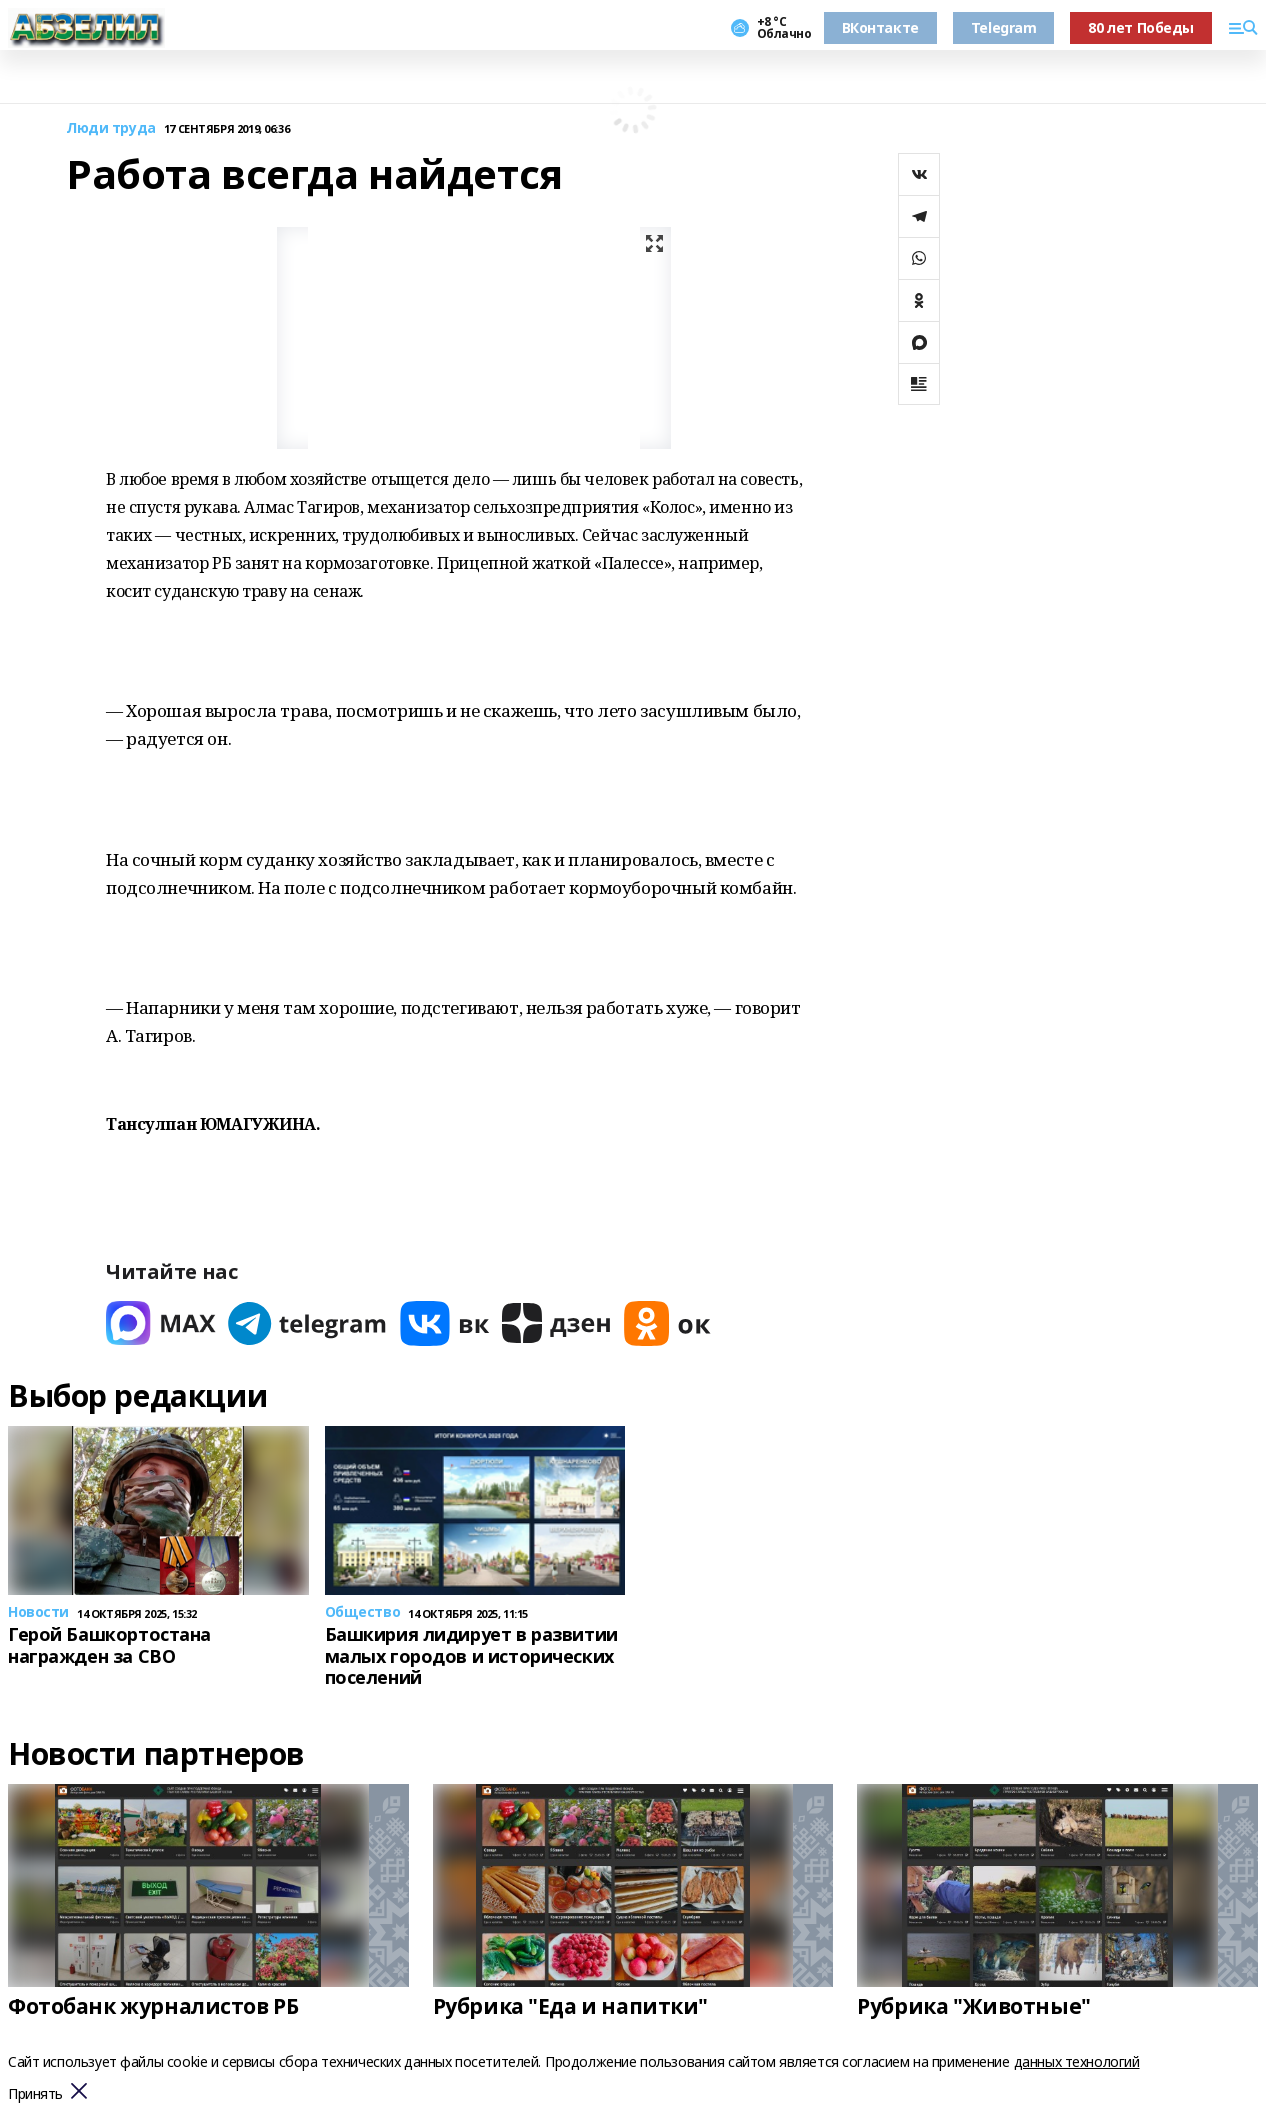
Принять (35, 2094)
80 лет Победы (1141, 27)
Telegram (1004, 27)
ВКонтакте (880, 27)
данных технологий (1077, 2061)
